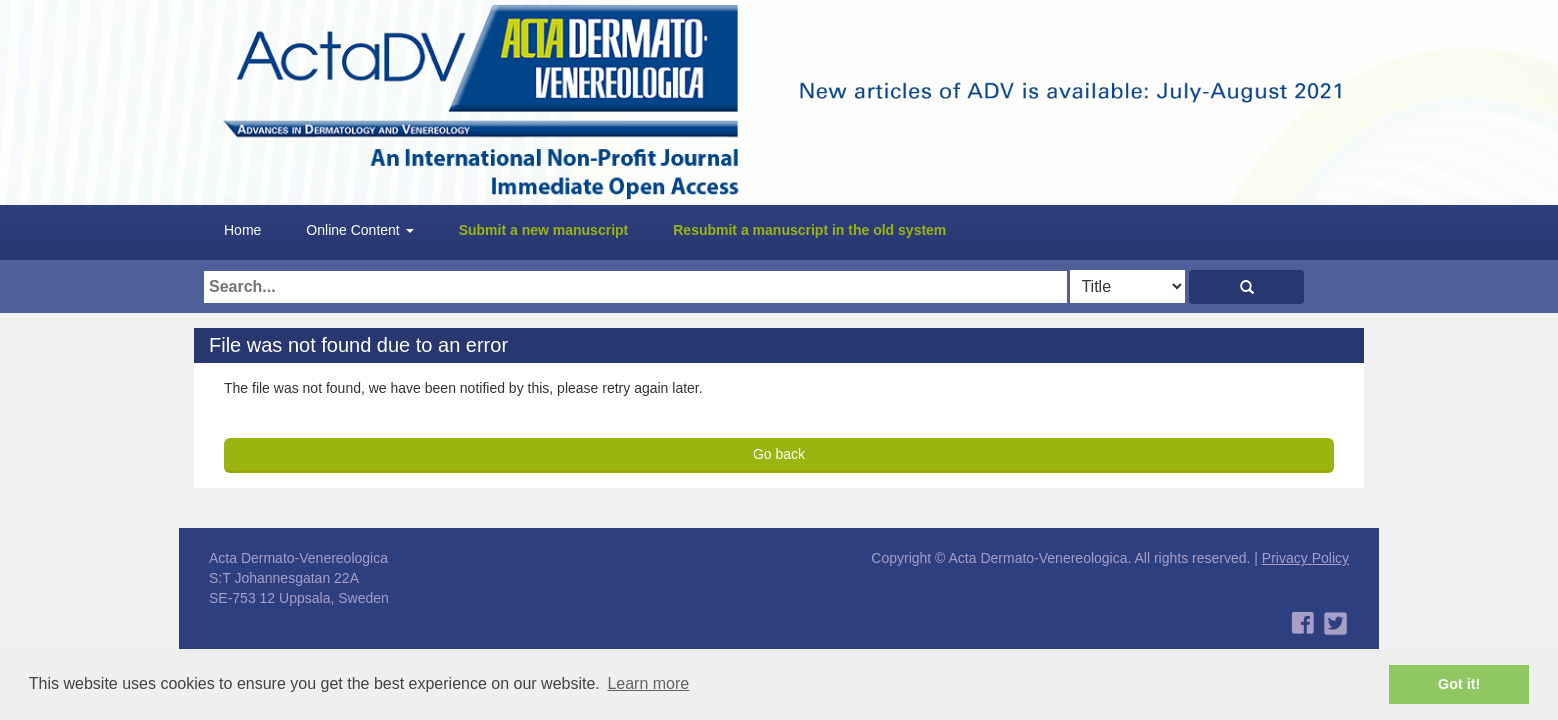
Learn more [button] (648, 683)
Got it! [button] (1459, 684)
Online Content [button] (359, 230)
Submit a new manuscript (544, 230)
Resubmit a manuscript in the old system (809, 230)
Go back (779, 454)
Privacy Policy (1305, 558)
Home (242, 230)
